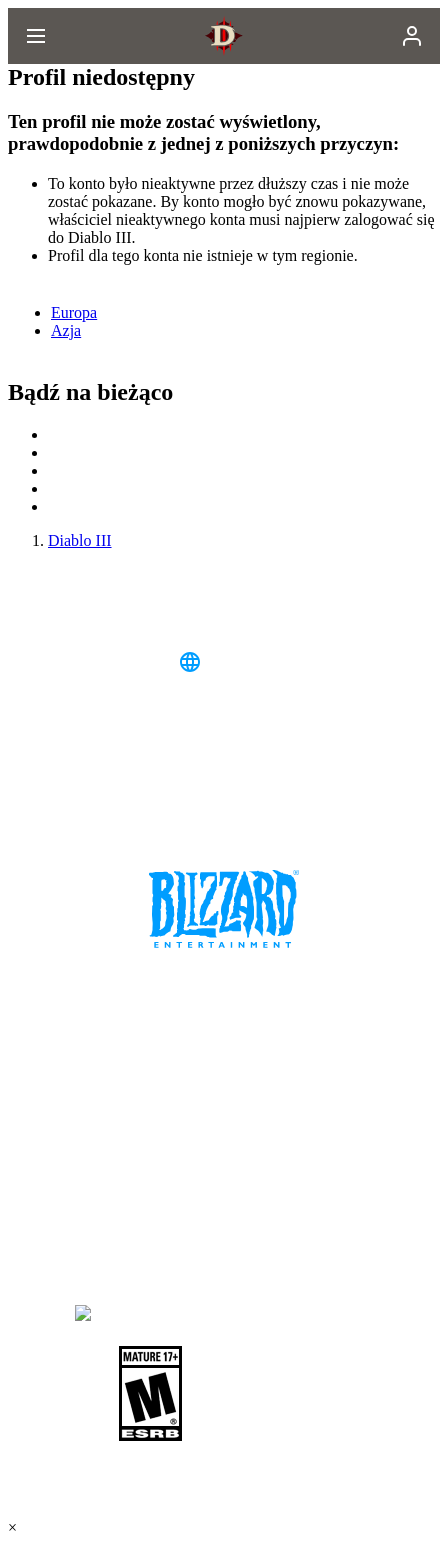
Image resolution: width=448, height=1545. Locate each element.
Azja (66, 330)
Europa (74, 312)
